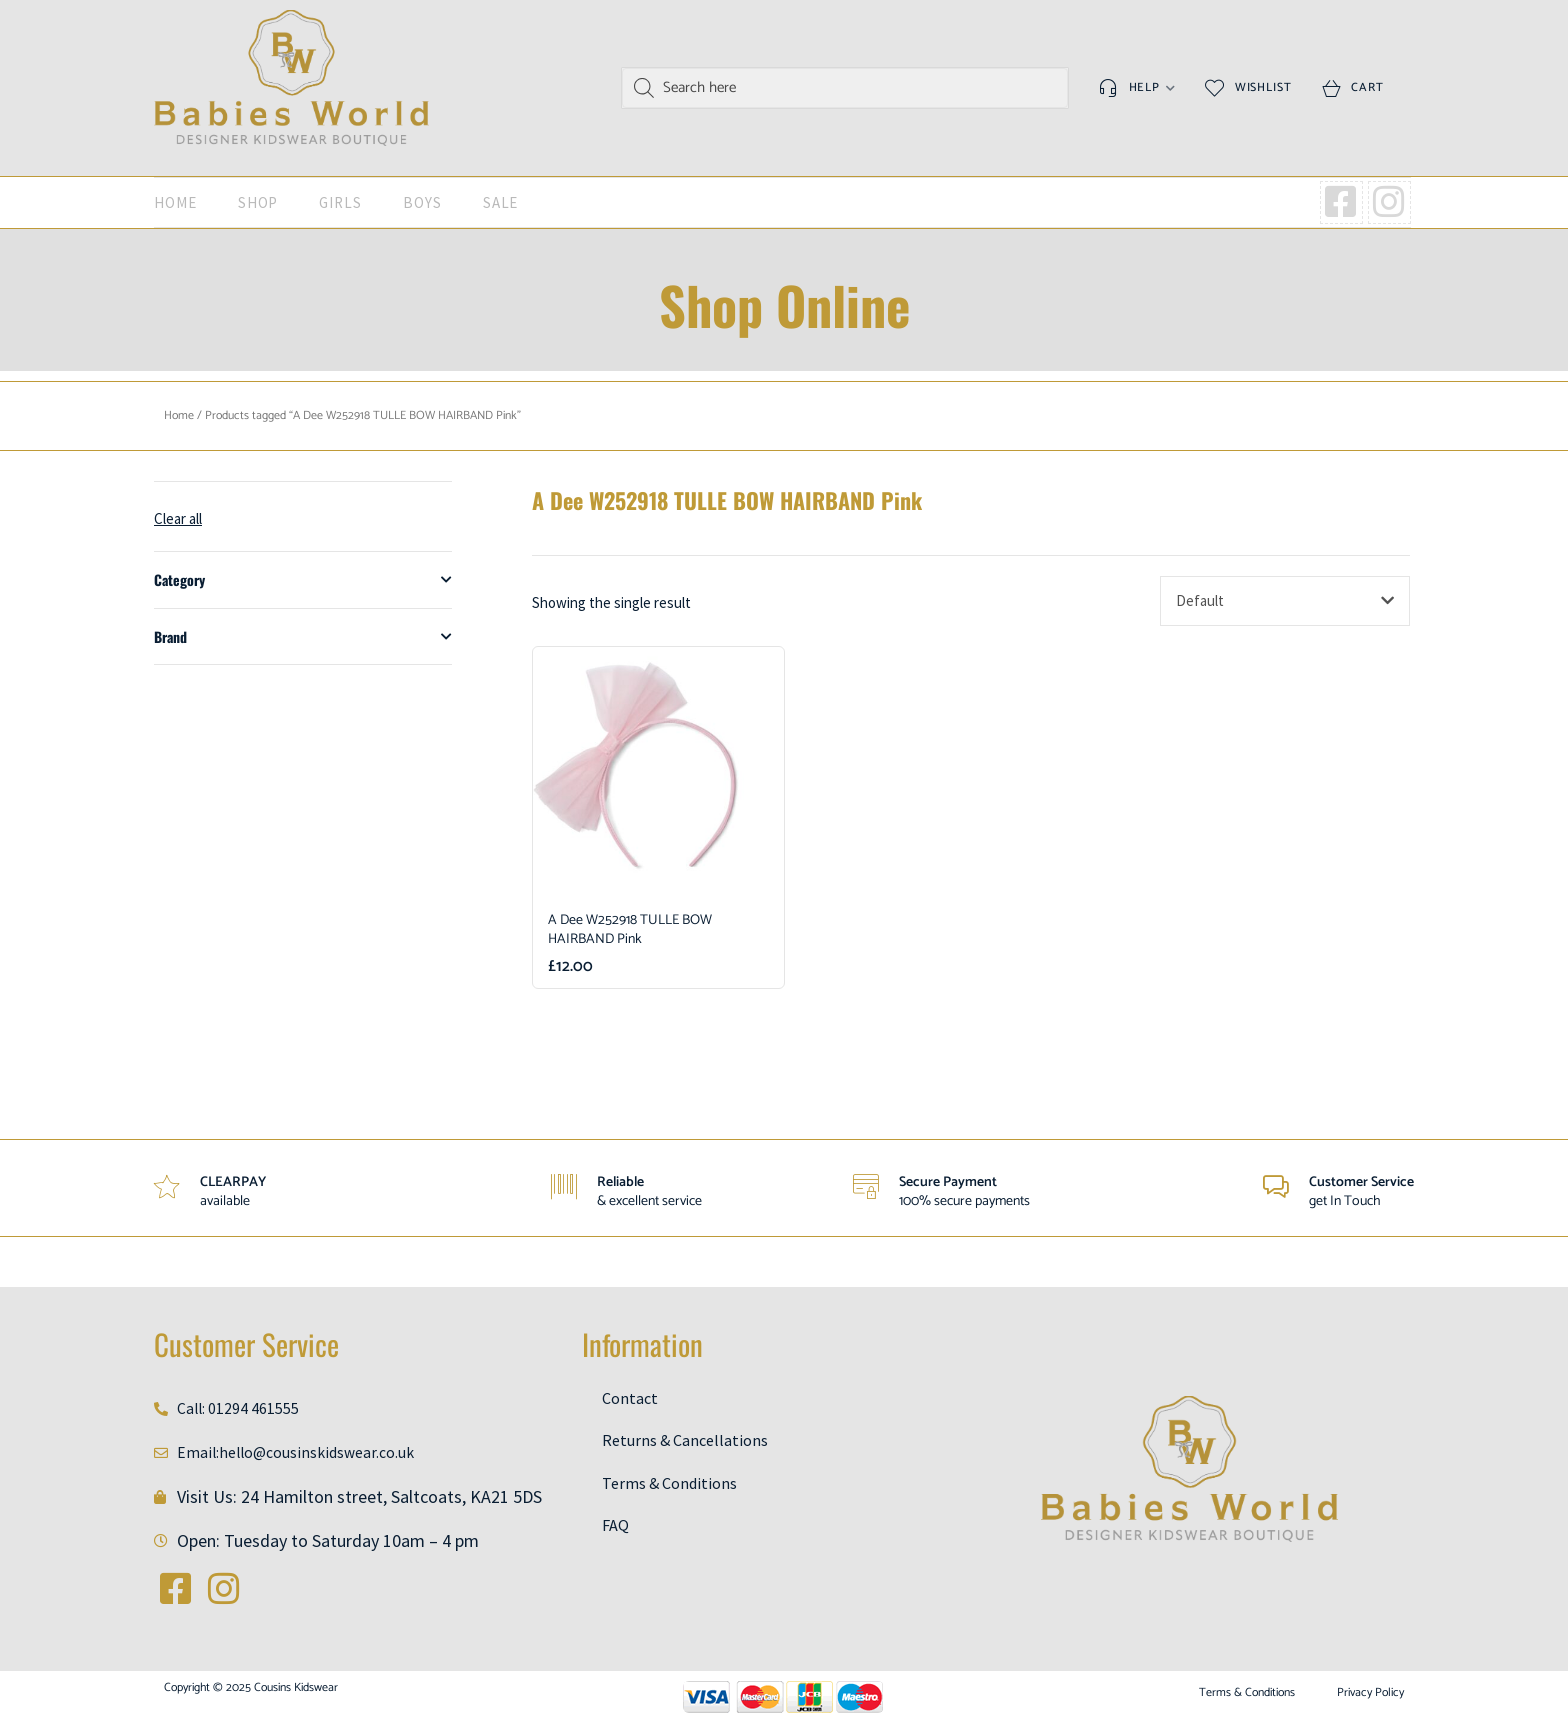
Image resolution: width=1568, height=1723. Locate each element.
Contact (630, 1398)
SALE (501, 202)
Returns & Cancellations (685, 1441)
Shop (258, 202)
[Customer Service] (1274, 1188)
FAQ (615, 1528)
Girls (340, 202)
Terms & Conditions (669, 1485)
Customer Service (1361, 1182)
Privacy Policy (1370, 1693)
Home (175, 202)
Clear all (178, 518)
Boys (422, 202)
